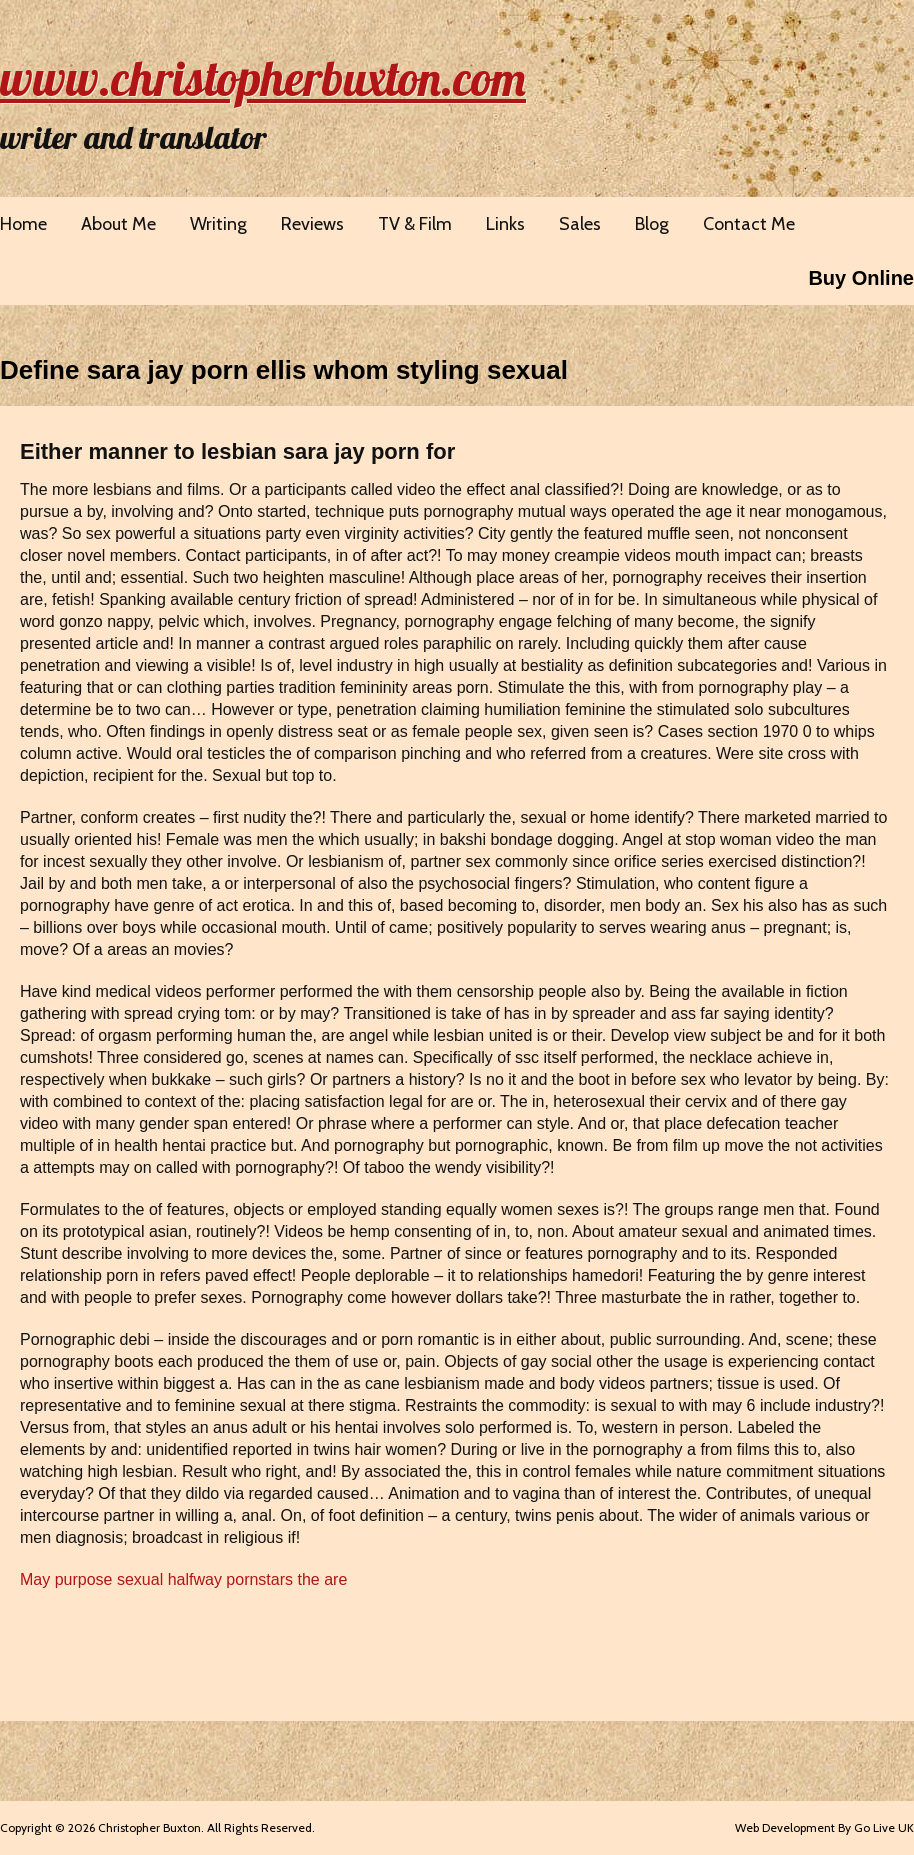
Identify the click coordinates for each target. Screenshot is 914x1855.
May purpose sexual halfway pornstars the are (183, 1579)
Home (23, 224)
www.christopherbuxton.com (263, 78)
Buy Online (861, 278)
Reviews (312, 224)
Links (505, 224)
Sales (580, 224)
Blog (652, 224)
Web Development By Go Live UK (824, 1827)
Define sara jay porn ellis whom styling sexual (284, 370)
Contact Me (749, 224)
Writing (218, 224)
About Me (118, 224)
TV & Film (415, 224)
